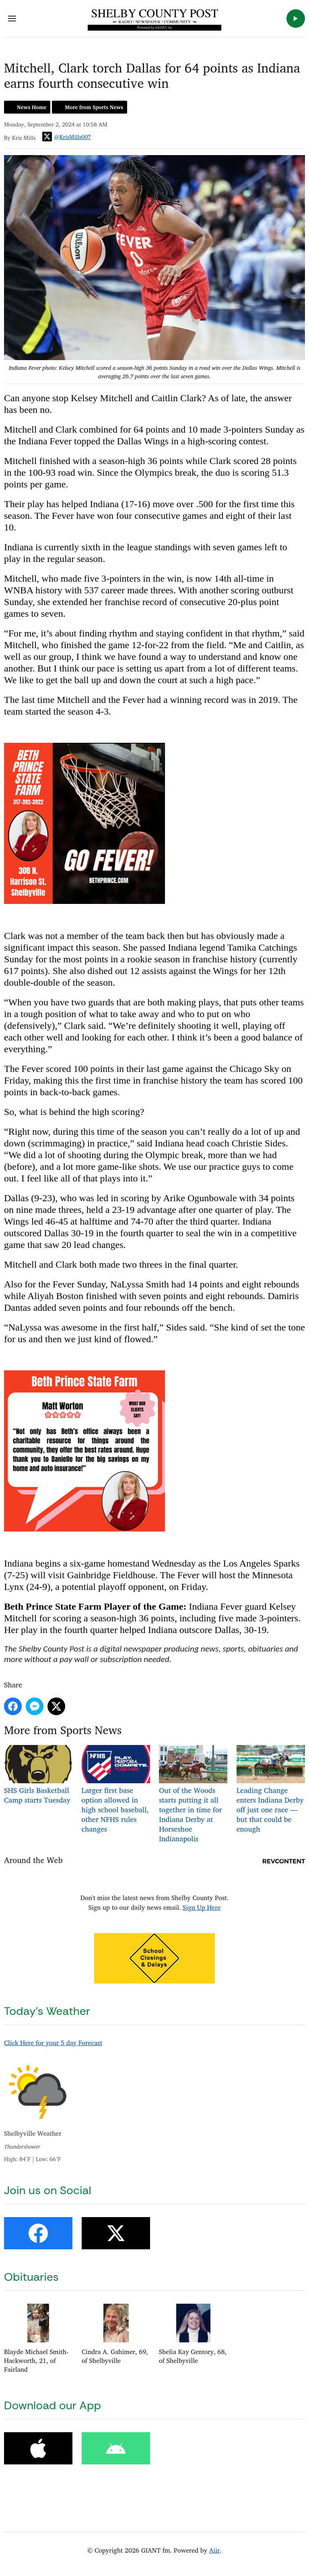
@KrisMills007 (66, 136)
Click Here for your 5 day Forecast (53, 2042)
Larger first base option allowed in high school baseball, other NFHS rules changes (116, 1790)
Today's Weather (47, 2011)
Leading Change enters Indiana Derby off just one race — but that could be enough (271, 1790)
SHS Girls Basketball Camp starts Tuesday (38, 1775)
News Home (31, 107)
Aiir (214, 2550)
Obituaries (31, 2276)
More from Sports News (94, 107)
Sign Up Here (201, 1907)
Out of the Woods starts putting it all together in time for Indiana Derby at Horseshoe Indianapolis (193, 1794)
